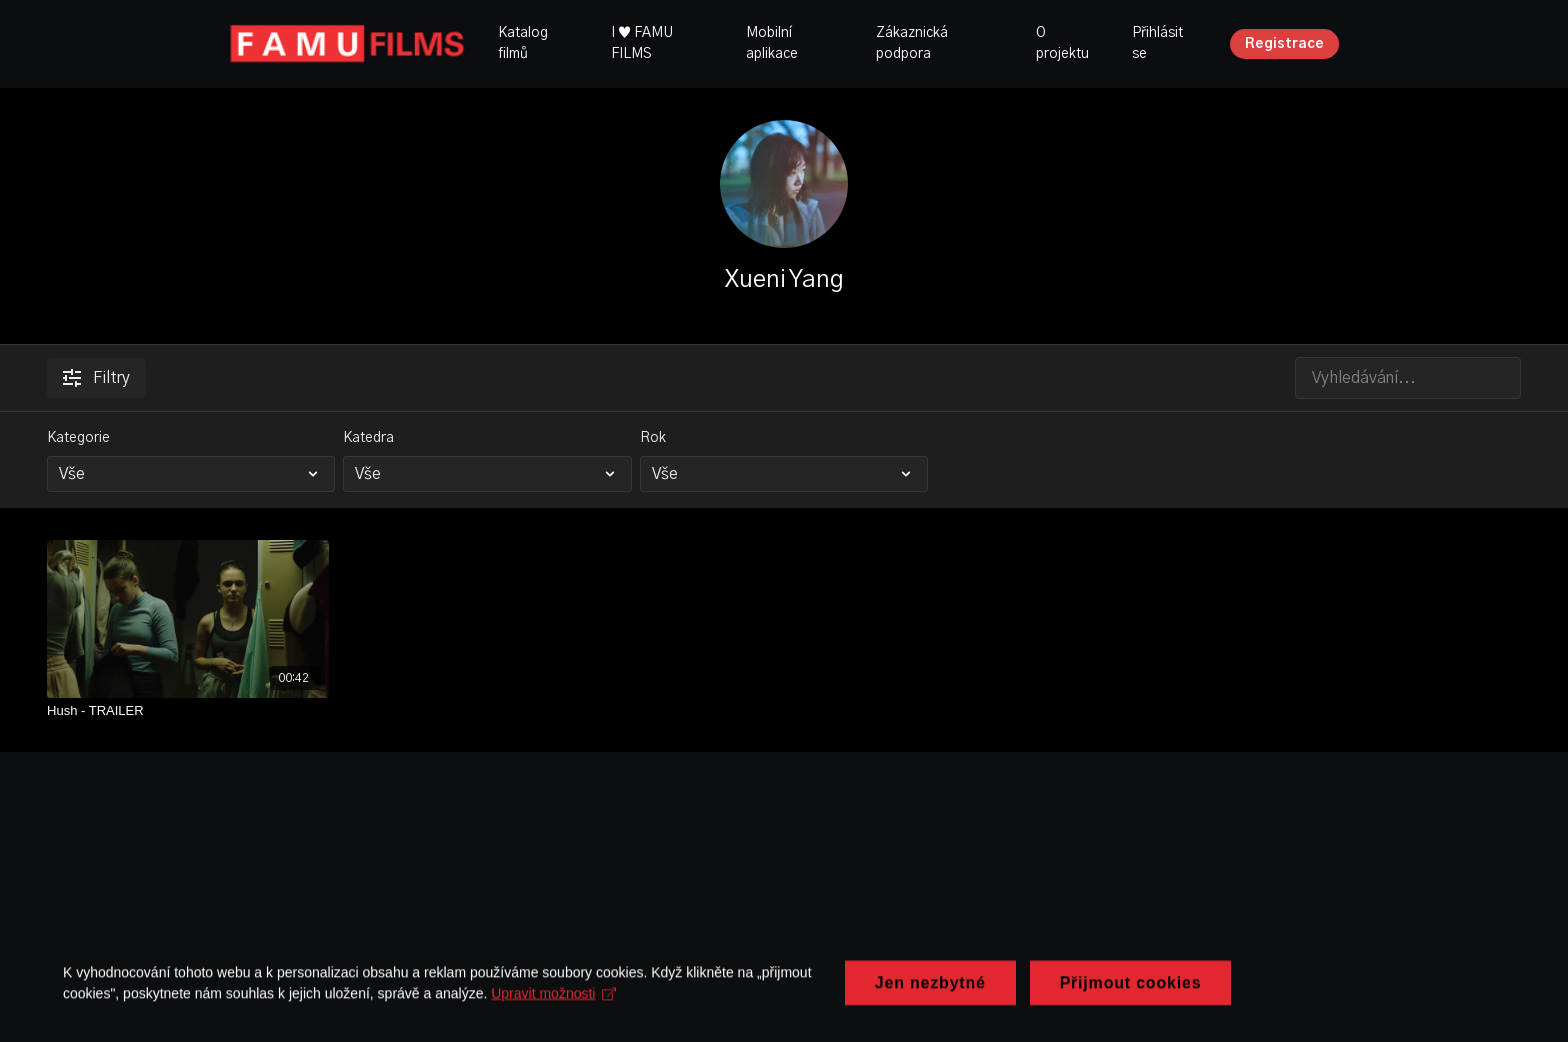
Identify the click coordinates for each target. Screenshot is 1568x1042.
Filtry (96, 378)
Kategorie (78, 438)
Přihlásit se (1157, 43)
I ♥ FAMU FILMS (642, 43)
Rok (653, 438)
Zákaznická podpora (912, 43)
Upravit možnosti (560, 998)
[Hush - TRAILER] (188, 711)
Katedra (368, 438)
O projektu (1062, 43)
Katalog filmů (523, 43)
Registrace (1284, 44)
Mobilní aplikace (772, 43)
